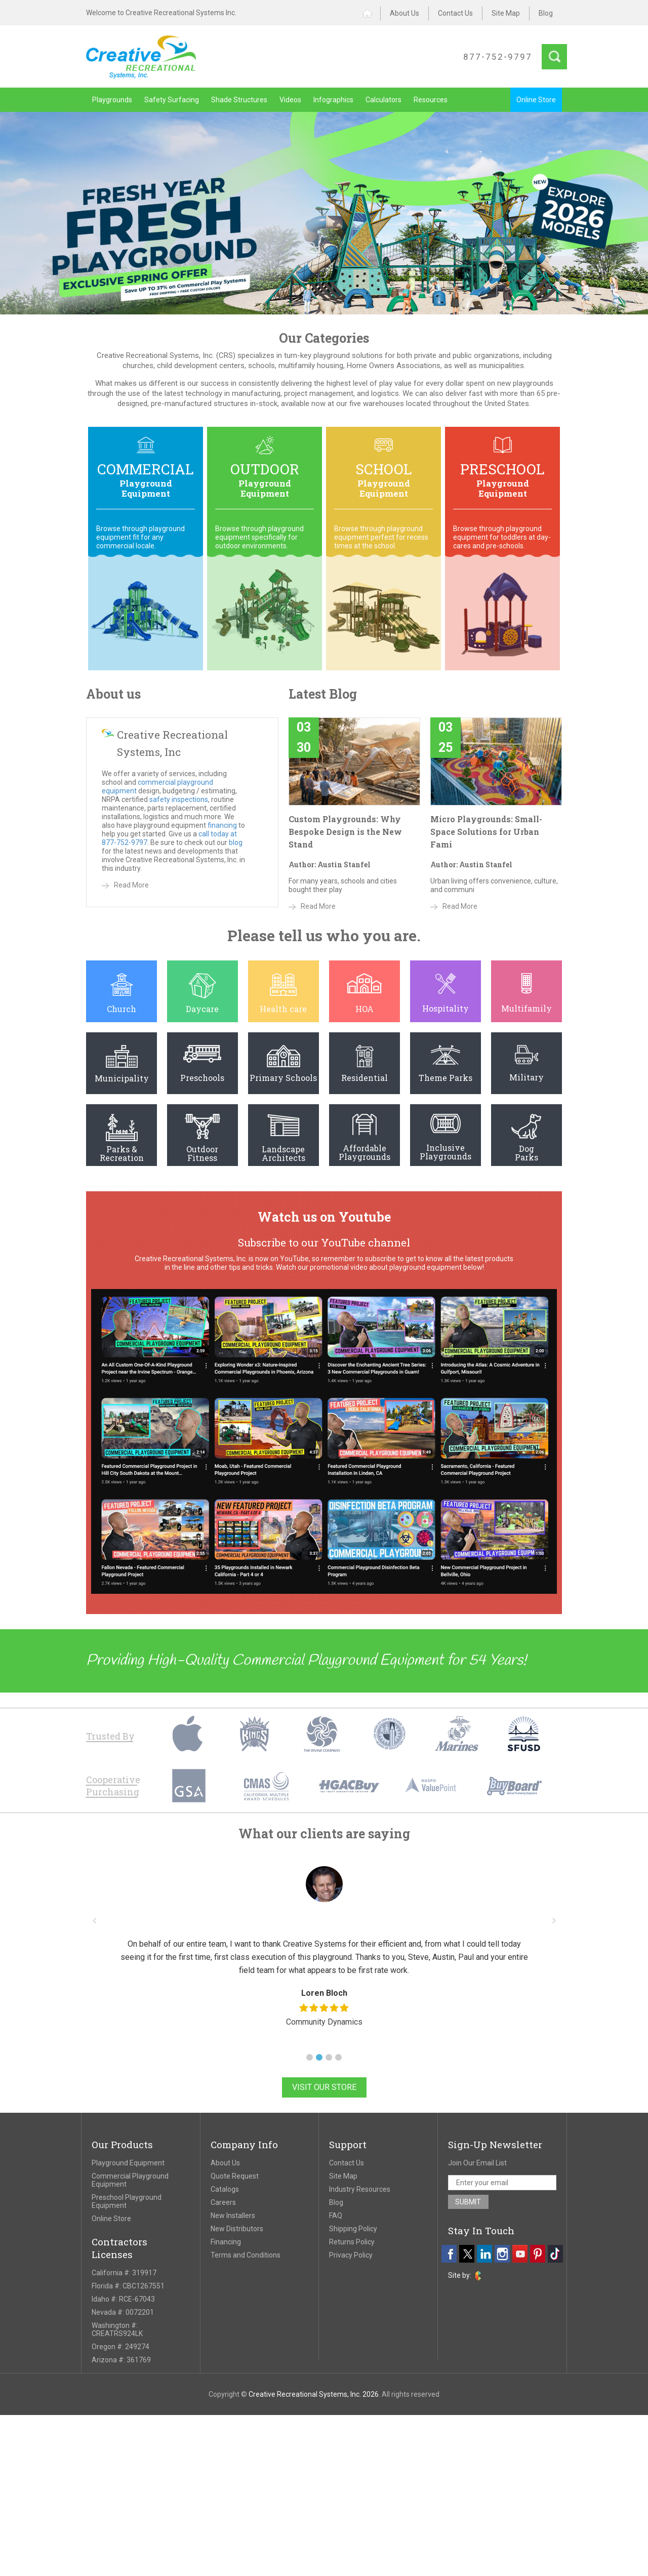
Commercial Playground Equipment (130, 2180)
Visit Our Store (324, 2087)
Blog (546, 13)
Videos (290, 100)
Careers (223, 2202)
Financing (226, 2242)
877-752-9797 (497, 57)
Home (371, 13)
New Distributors (237, 2229)
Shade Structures (239, 100)
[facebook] (449, 2254)
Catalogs (225, 2189)
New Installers (233, 2215)
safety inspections (178, 799)
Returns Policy (352, 2242)
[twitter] (466, 2254)
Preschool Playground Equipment (126, 2201)
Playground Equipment (128, 2163)
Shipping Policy (353, 2229)
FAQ (335, 2215)
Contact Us (455, 13)
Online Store (536, 100)
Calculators (383, 100)
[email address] (502, 2182)
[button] (309, 2057)
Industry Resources (359, 2189)
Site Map (506, 13)
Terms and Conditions (245, 2255)
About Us (404, 13)
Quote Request (235, 2176)
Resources (431, 100)
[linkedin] (484, 2254)
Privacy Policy (351, 2255)
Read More (131, 885)
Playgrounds (112, 100)
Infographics (333, 100)
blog (235, 842)
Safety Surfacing (171, 100)
